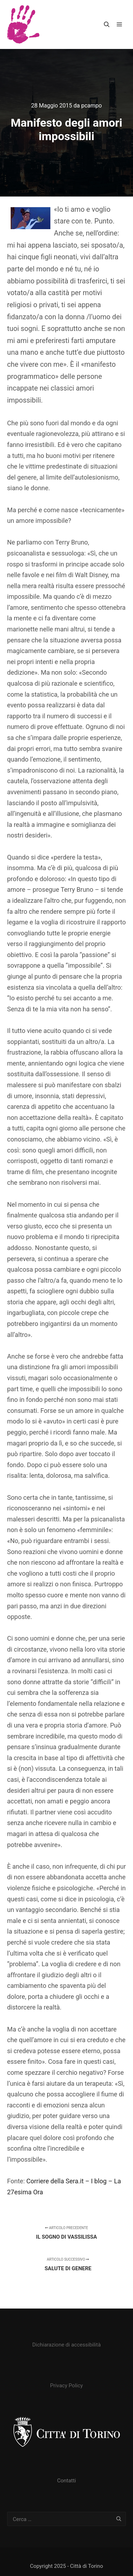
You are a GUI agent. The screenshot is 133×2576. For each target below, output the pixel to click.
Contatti (66, 2480)
